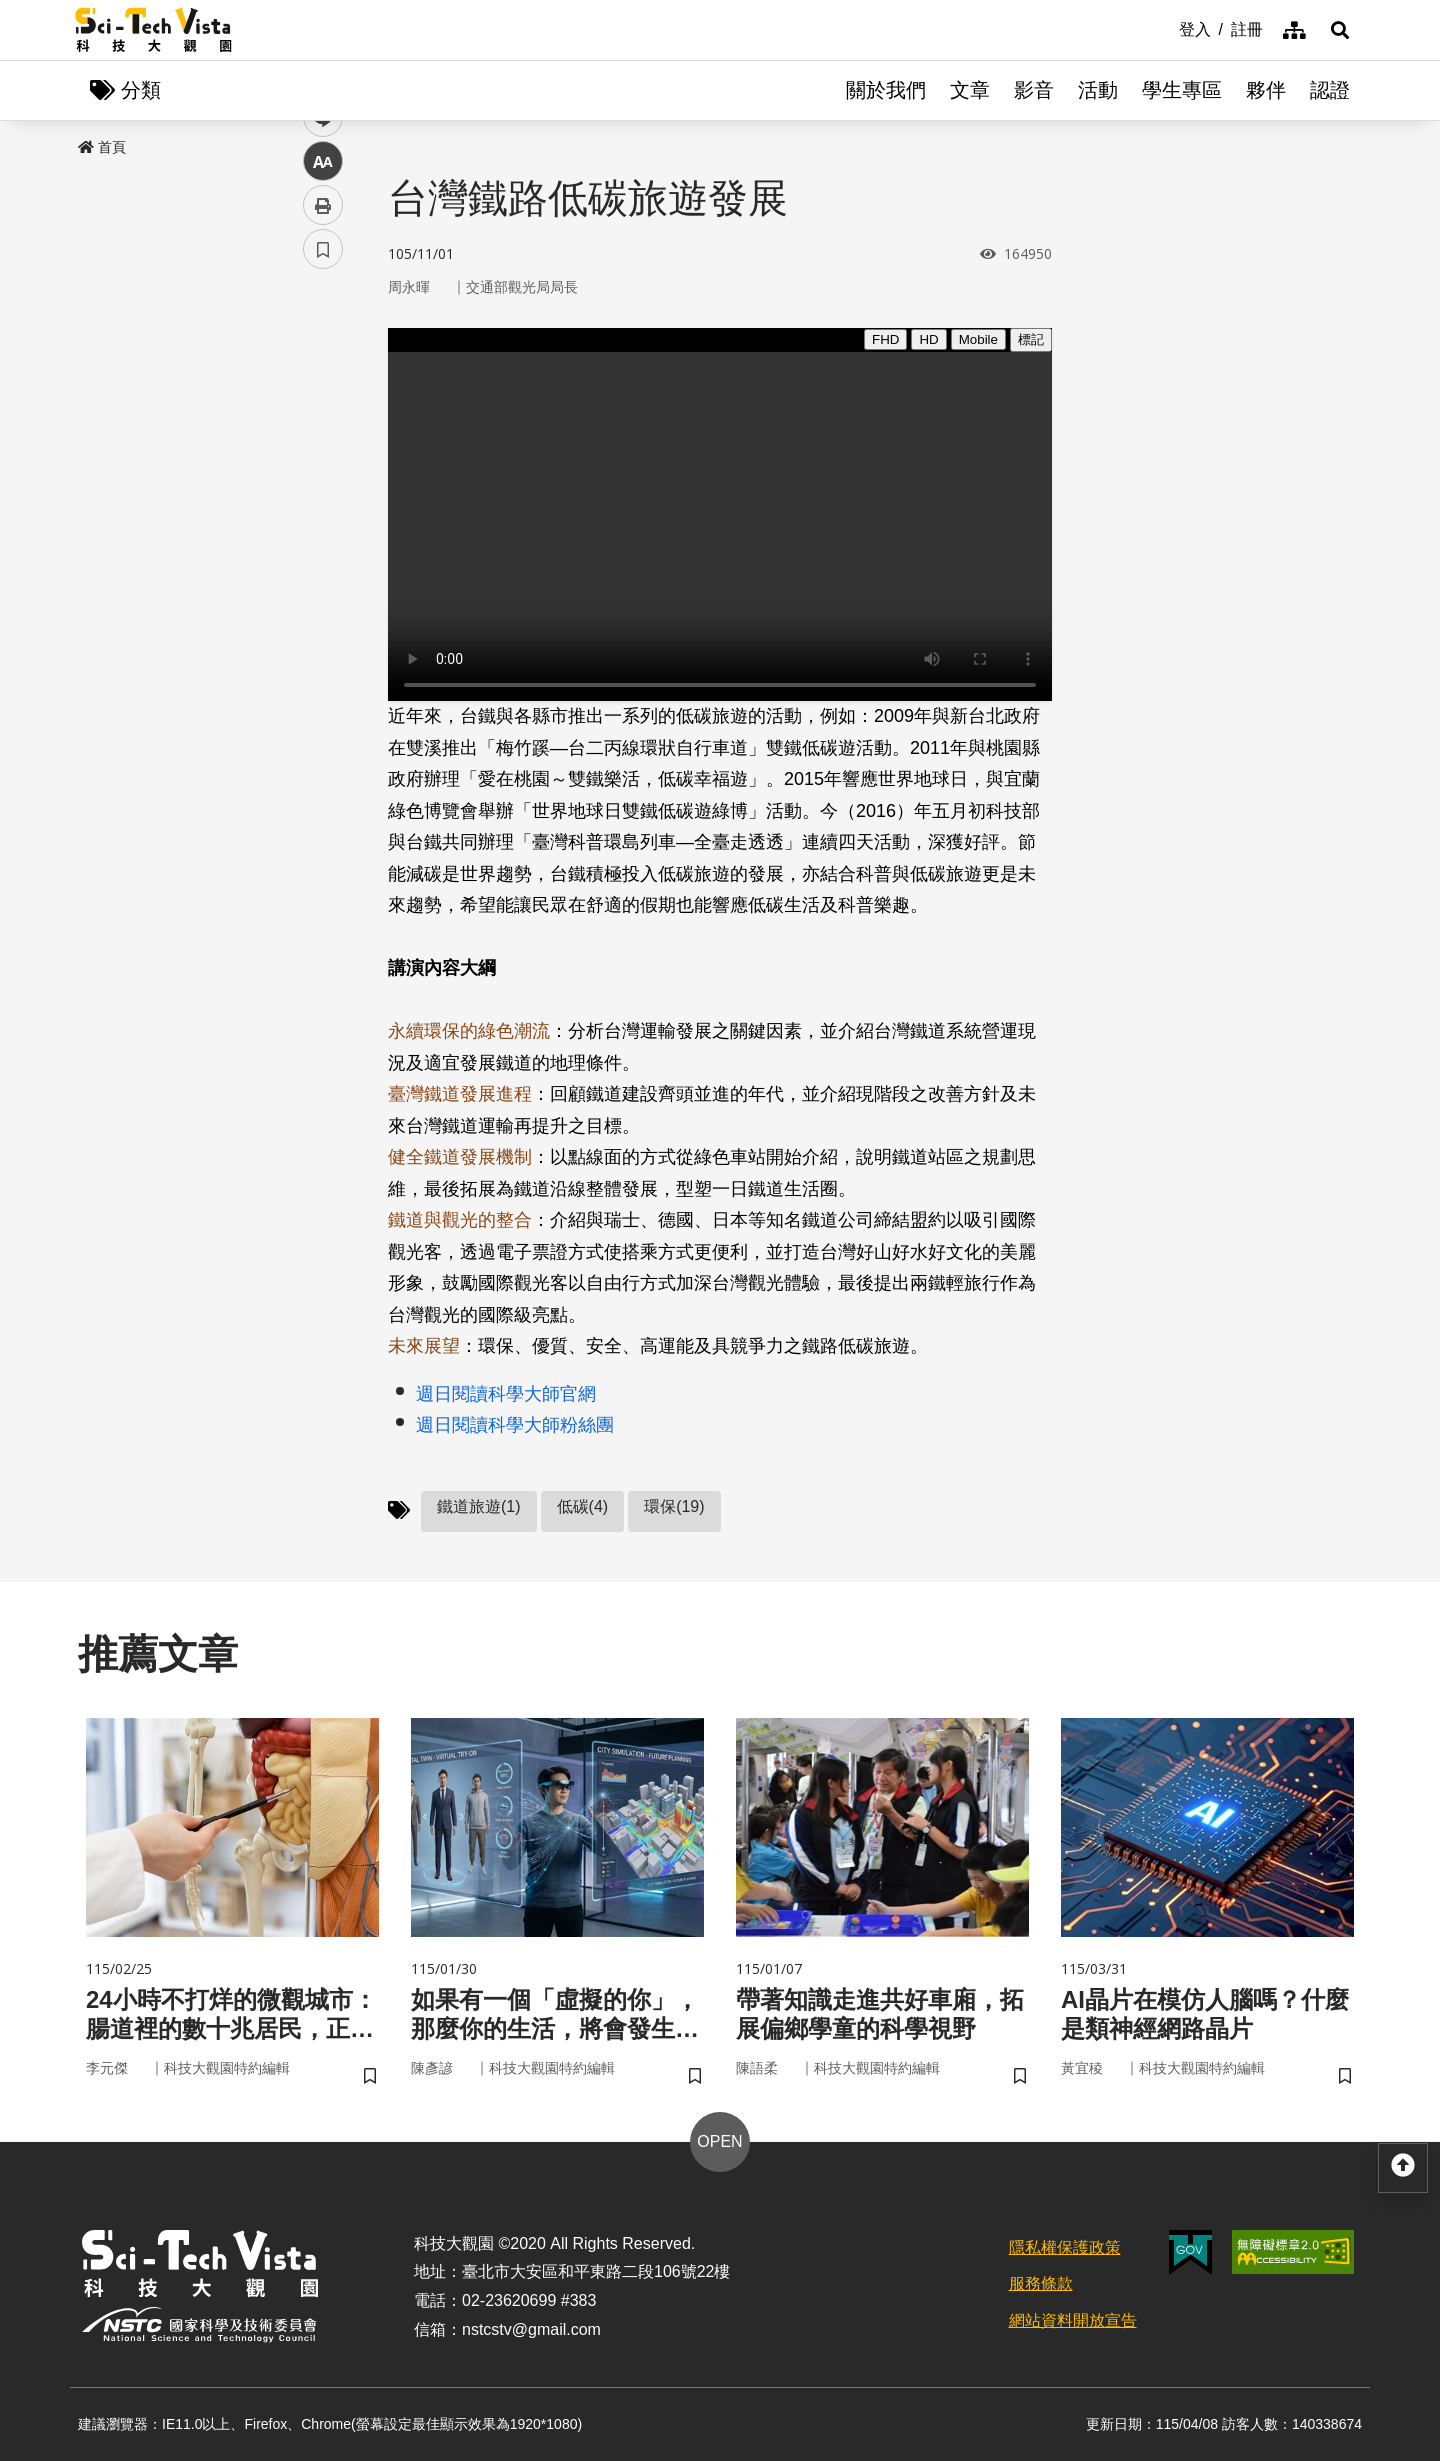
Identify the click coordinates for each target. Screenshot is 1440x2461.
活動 (1098, 90)
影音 (1034, 90)
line (316, 470)
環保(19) (674, 1506)
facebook (323, 382)
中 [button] (323, 514)
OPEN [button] (719, 2141)
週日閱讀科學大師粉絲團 (515, 1425)
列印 (323, 558)
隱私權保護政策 (1065, 2247)
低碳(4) (583, 1506)
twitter (323, 426)
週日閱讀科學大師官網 (506, 1394)
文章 (970, 90)
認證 (1330, 90)
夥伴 (1266, 90)
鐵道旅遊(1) (479, 1506)
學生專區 (1182, 90)
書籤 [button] (323, 602)
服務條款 (1041, 2283)
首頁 (102, 147)
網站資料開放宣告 (1073, 2320)
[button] (1340, 30)
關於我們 (886, 90)
